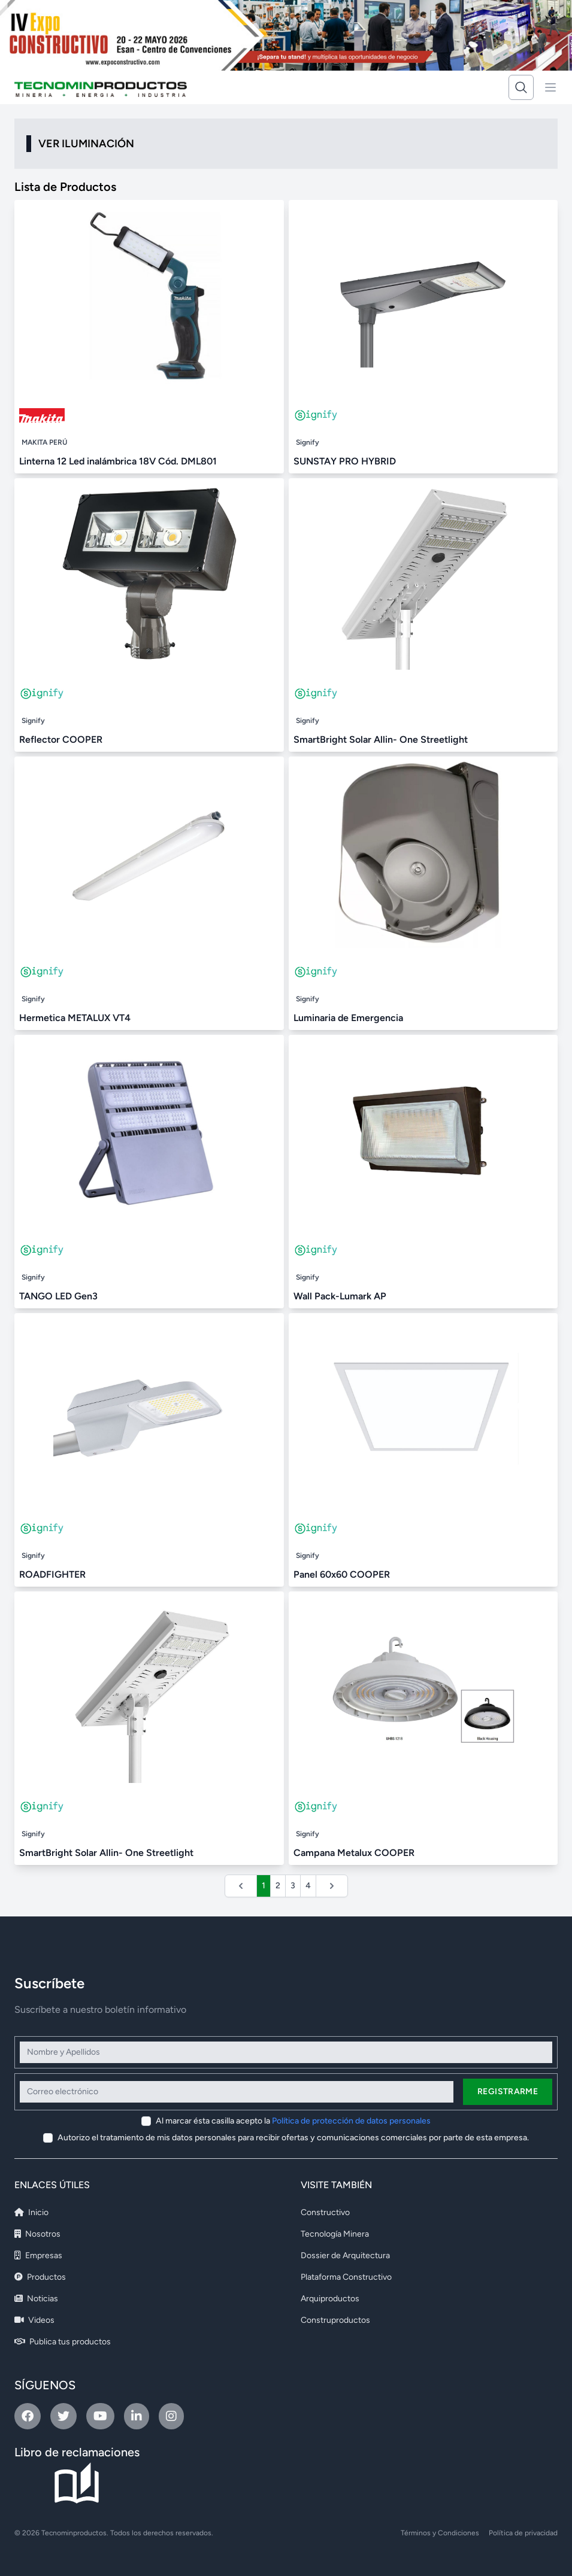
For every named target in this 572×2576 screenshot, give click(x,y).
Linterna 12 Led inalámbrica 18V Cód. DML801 (118, 461)
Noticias (36, 2299)
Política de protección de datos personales (351, 2121)
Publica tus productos (62, 2342)
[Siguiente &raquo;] (332, 1886)
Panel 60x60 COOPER (341, 1574)
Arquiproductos (330, 2299)
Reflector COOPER (60, 739)
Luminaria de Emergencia (348, 1017)
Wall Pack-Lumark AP (339, 1296)
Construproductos (335, 2320)
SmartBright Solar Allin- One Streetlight (380, 739)
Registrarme (507, 2091)
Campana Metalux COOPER (353, 1852)
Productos (40, 2277)
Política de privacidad (523, 2533)
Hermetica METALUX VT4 (75, 1017)
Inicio (31, 2212)
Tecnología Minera (335, 2234)
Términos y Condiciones (440, 2533)
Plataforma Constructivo (346, 2277)
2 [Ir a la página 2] (278, 1886)
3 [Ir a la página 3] (292, 1886)
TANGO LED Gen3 (58, 1296)
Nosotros (37, 2234)
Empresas (38, 2255)
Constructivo (325, 2212)
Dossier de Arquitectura (345, 2255)
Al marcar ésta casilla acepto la (293, 2121)
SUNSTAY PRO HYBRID (344, 461)
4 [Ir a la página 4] (308, 1886)
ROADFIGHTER (52, 1574)
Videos (34, 2320)
